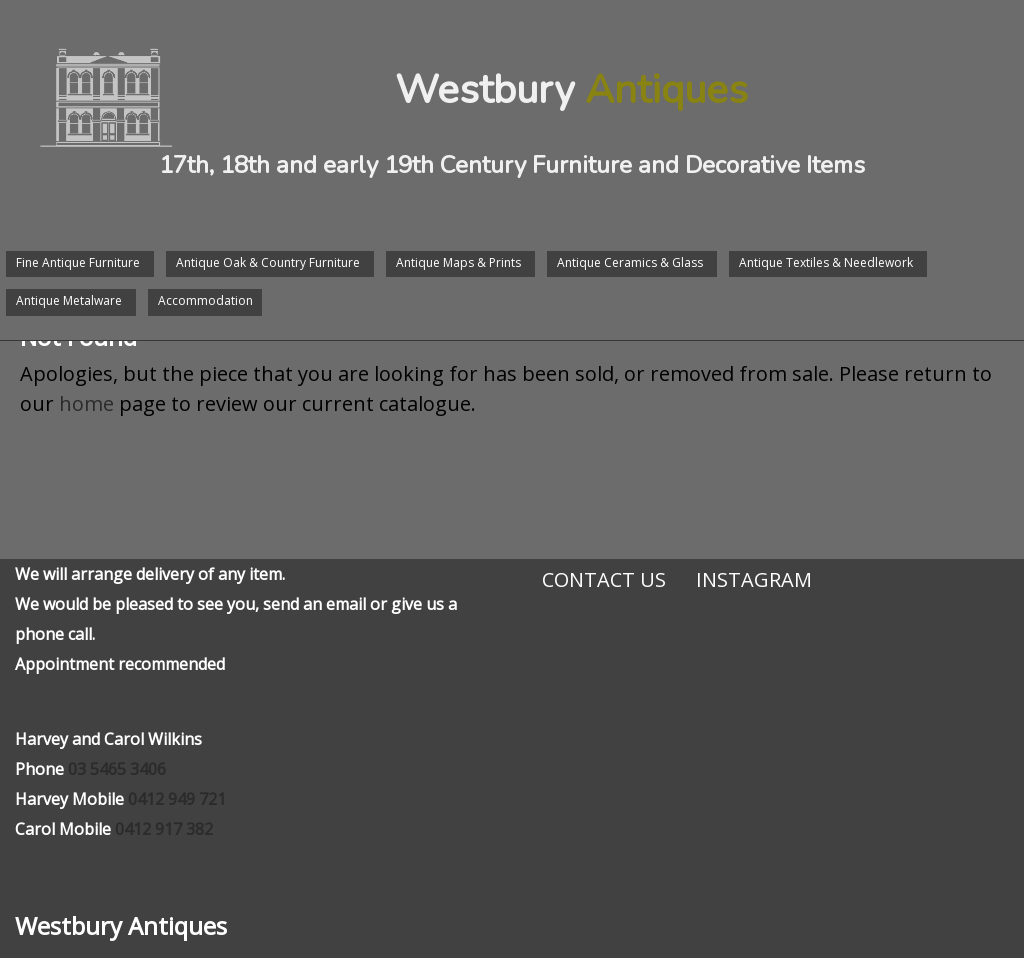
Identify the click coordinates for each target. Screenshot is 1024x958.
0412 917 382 (164, 829)
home (86, 403)
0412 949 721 (177, 799)
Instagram (754, 579)
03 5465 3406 (117, 769)
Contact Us (604, 579)
